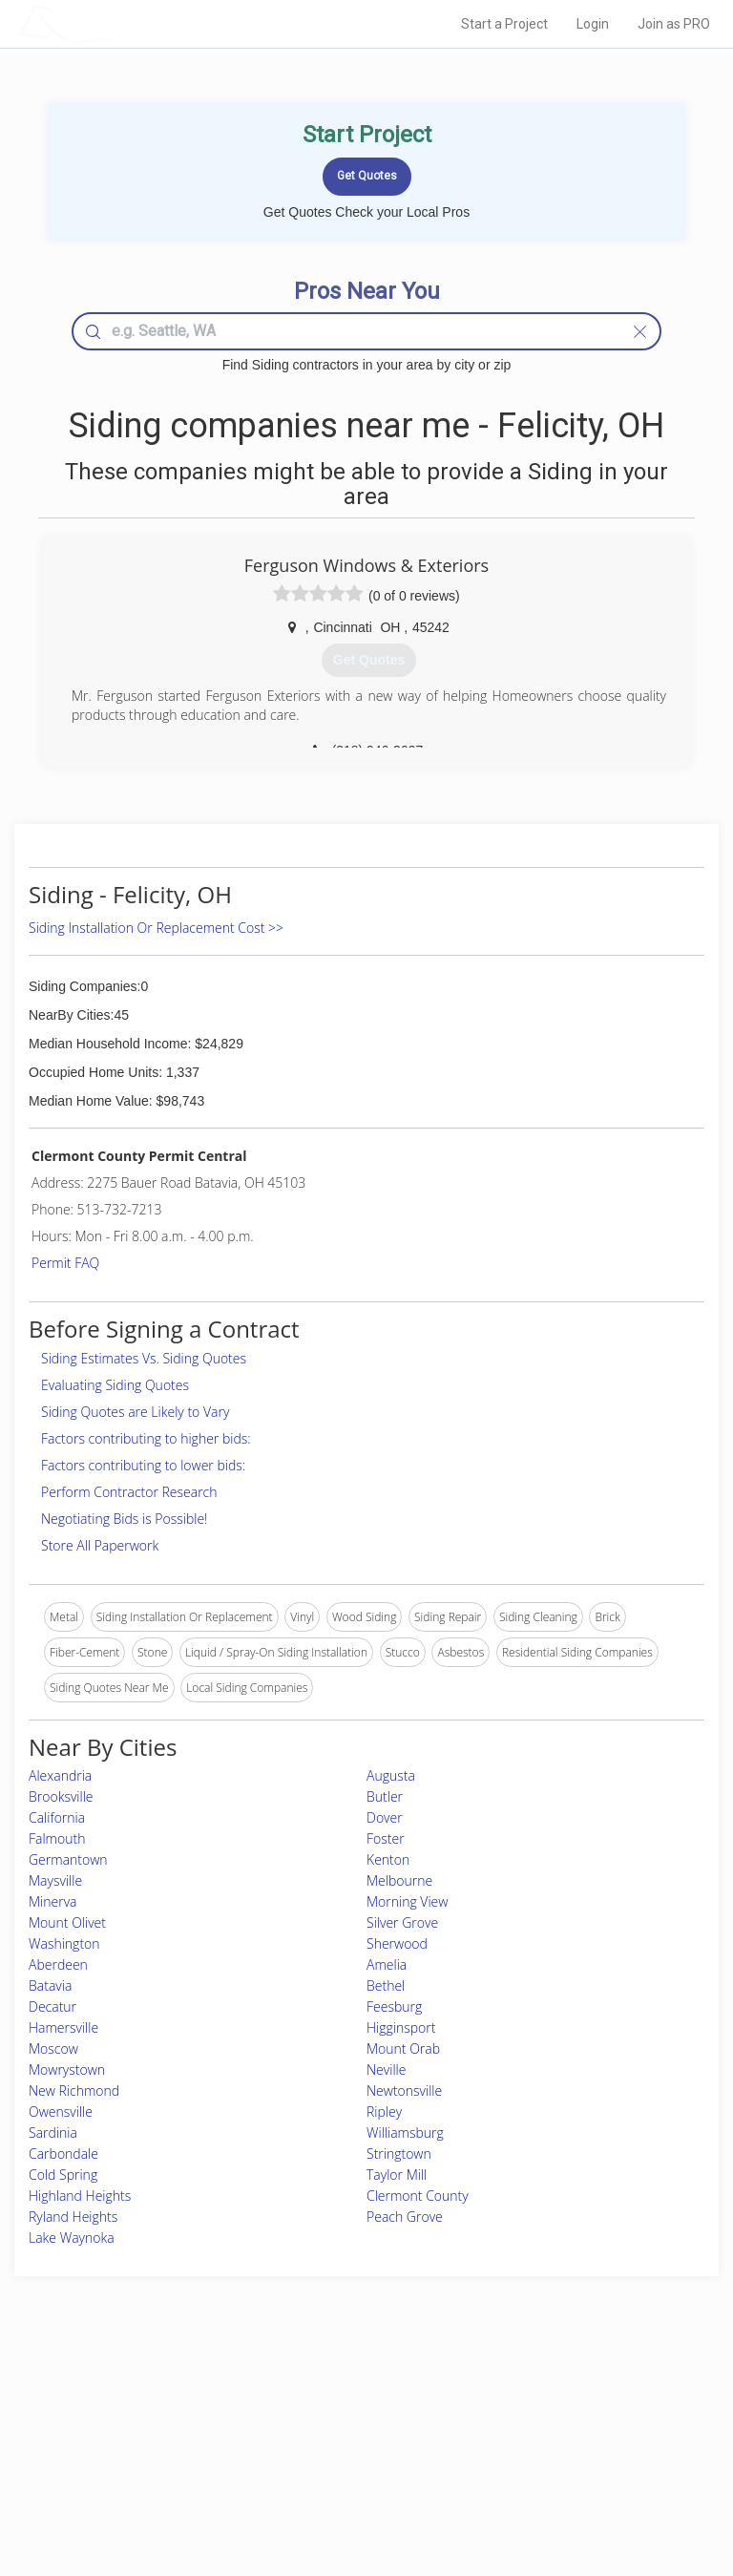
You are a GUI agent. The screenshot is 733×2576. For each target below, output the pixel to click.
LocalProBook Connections (585, 2461)
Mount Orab (403, 2048)
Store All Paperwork (99, 1545)
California (57, 1817)
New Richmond (74, 2090)
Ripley (384, 2111)
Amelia (386, 1964)
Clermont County (417, 2195)
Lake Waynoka (72, 2237)
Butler (384, 1796)
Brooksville (61, 1796)
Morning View (407, 1901)
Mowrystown (67, 2069)
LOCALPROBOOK (129, 23)
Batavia (50, 1985)
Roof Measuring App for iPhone (349, 2461)
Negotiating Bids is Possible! (124, 1519)
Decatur (52, 2006)
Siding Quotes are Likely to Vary (135, 1412)
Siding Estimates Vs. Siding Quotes (143, 1358)
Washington (64, 1943)
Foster (385, 1838)
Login (592, 24)
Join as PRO (674, 24)
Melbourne (399, 1880)
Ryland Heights (73, 2216)
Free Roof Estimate (126, 2461)
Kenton (387, 1859)
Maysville (55, 1880)
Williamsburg (405, 2132)
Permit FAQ (65, 1263)
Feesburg (394, 2006)
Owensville (61, 2111)
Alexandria (60, 1775)
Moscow (53, 2048)
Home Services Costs (132, 2397)
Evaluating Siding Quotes (115, 1385)
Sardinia (53, 2132)
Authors (535, 2440)
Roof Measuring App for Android (351, 2483)
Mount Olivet (67, 1922)
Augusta (390, 1775)
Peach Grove (404, 2216)
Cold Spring (63, 2174)
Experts (287, 2418)
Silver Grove (402, 1922)
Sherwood (397, 1943)
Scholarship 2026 (558, 2397)
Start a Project (504, 24)
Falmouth (57, 1838)
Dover (384, 1817)
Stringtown (398, 2153)
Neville (386, 2069)
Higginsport (400, 2027)
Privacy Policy (550, 2418)
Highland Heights (80, 2195)
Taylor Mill (396, 2174)
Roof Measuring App (321, 2440)
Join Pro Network (313, 2397)
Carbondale (63, 2153)
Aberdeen (58, 1964)
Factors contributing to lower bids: (143, 1465)
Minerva (53, 1901)
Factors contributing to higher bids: (146, 1438)
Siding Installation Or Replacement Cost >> (156, 927)
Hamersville (63, 2027)
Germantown (68, 1859)
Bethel (385, 1985)
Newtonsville (404, 2090)
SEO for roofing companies (584, 2483)
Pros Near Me (113, 2418)
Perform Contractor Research (129, 1492)
